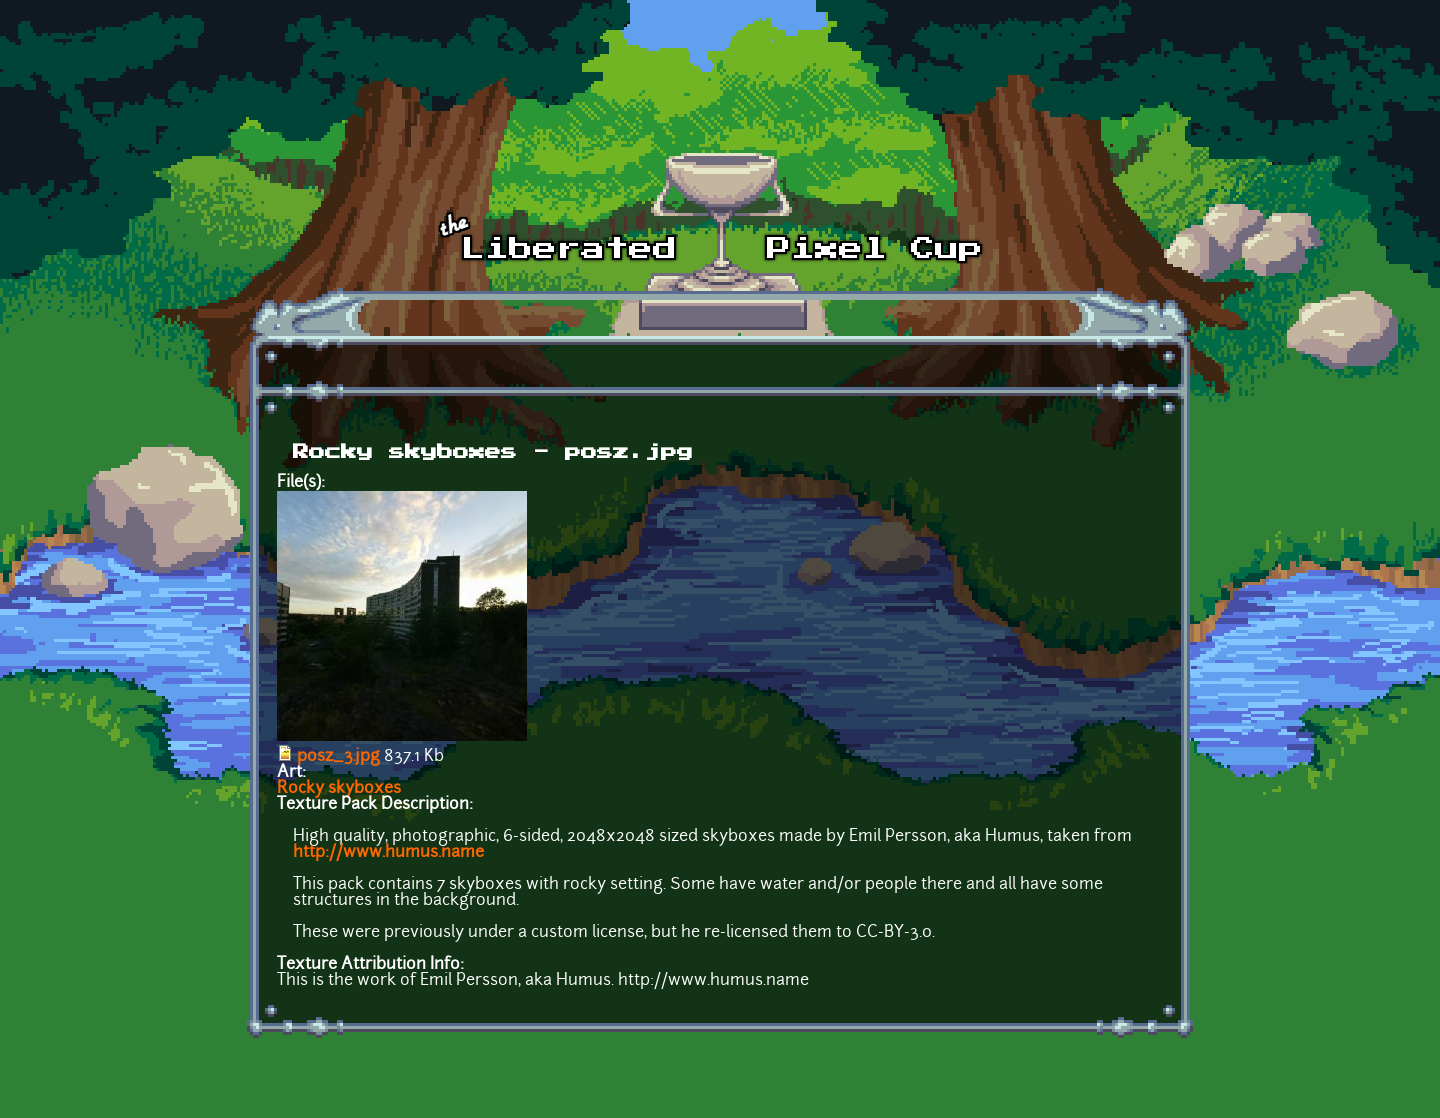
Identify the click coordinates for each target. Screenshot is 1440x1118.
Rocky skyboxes (339, 789)
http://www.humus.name (388, 853)
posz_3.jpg (338, 757)
